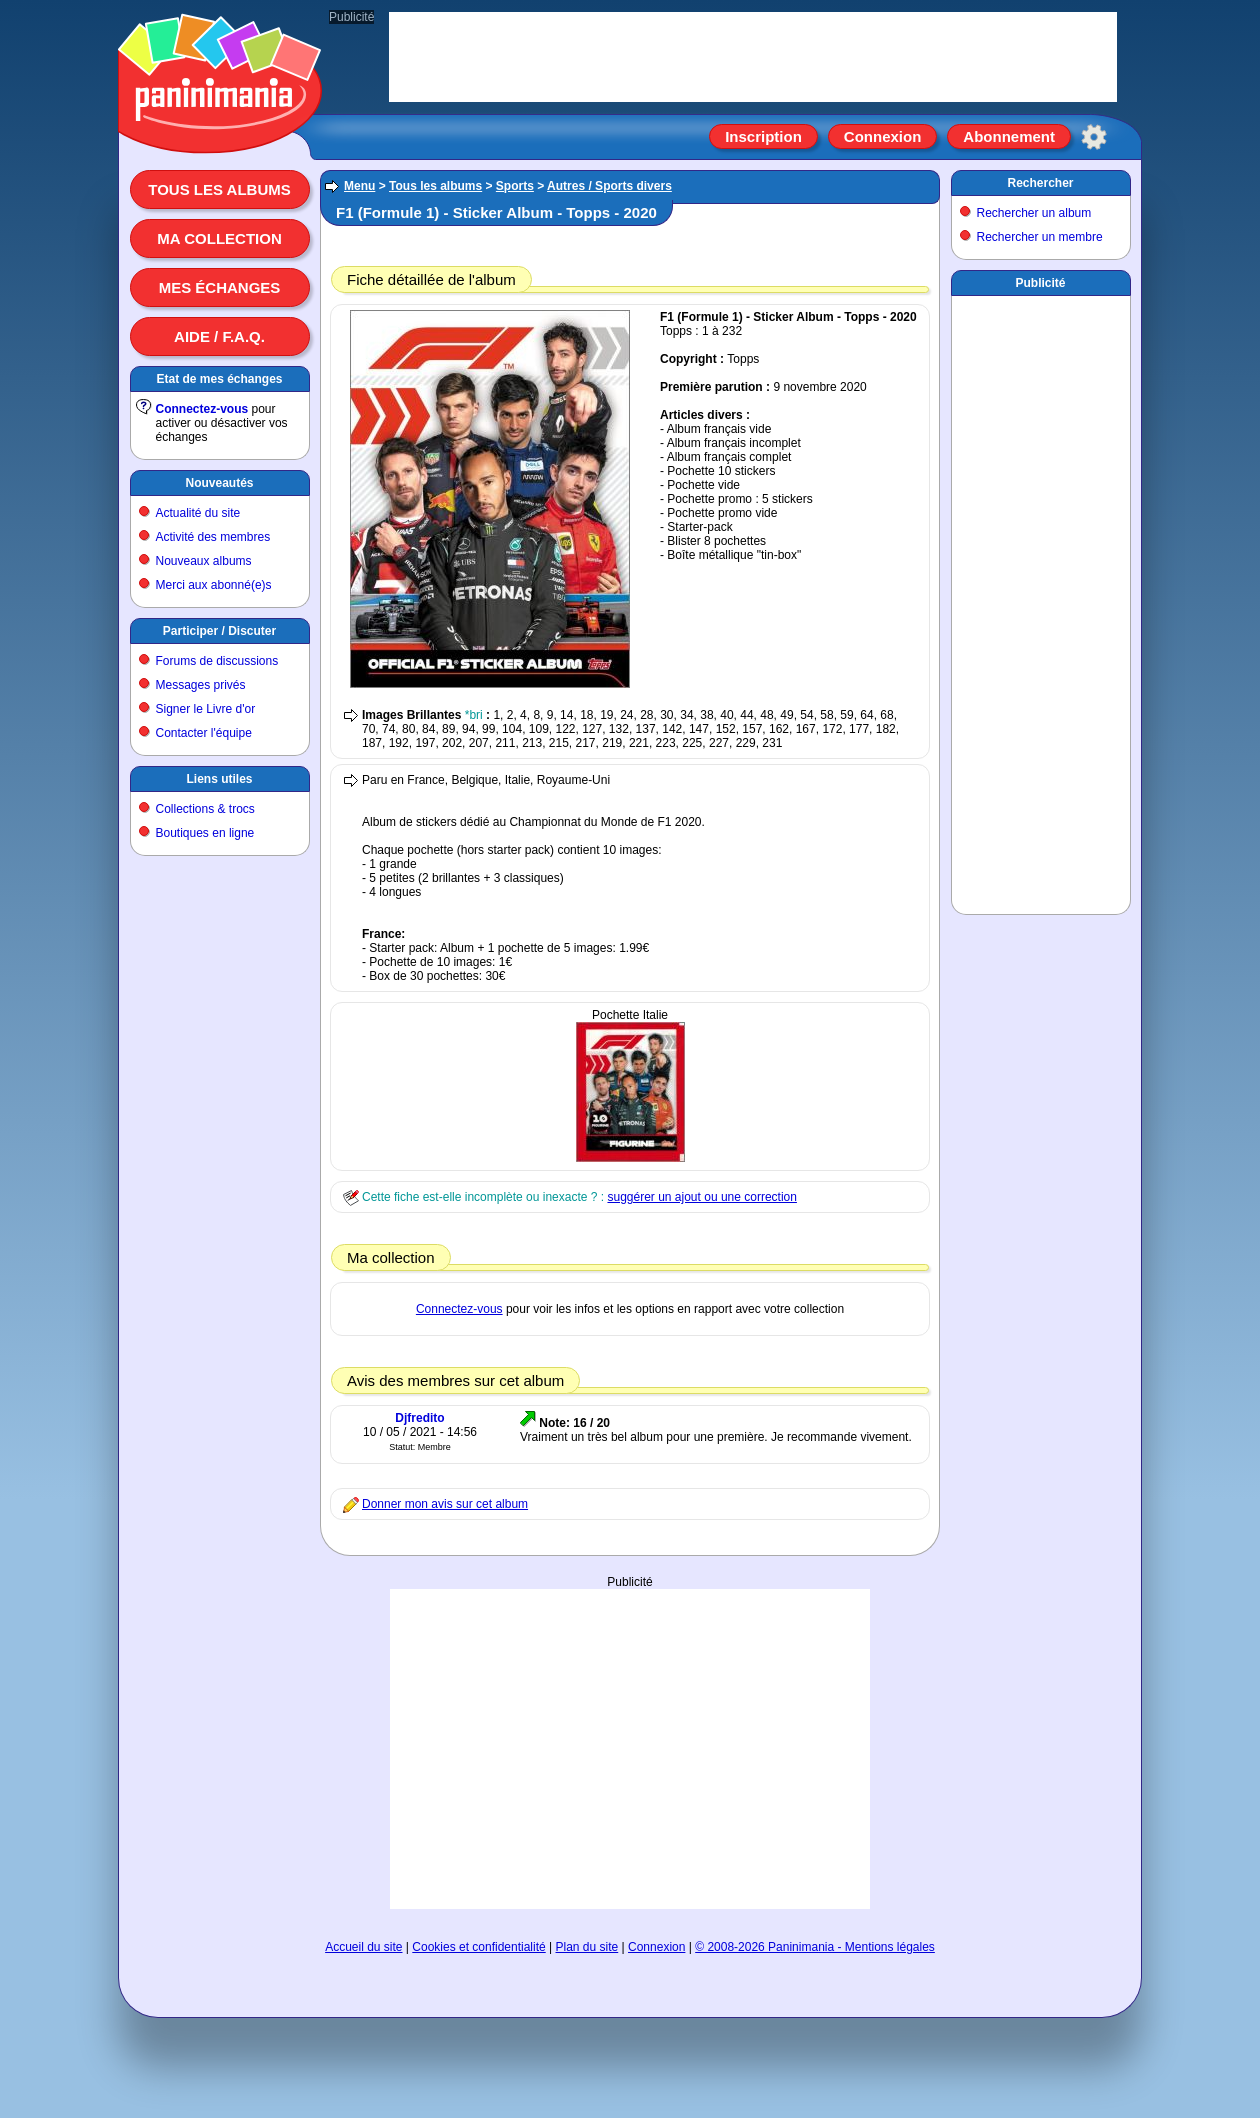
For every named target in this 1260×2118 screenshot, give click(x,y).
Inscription (763, 136)
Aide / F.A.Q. (219, 336)
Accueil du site (363, 1947)
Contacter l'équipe (204, 733)
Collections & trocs (205, 809)
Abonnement (1009, 136)
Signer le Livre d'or (206, 709)
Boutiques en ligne (205, 833)
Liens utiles (219, 779)
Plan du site (587, 1947)
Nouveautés (219, 483)
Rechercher (1040, 183)
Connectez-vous (202, 409)
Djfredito (419, 1418)
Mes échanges (220, 287)
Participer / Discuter (219, 631)
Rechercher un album (1034, 213)
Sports (515, 186)
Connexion (883, 136)
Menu (359, 186)
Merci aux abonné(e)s (214, 585)
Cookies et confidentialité (478, 1947)
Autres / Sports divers (609, 186)
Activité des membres (213, 537)
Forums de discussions (217, 661)
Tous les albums (219, 189)
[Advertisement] (630, 1749)
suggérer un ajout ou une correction (701, 1197)
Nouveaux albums (204, 561)
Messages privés (201, 685)
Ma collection (219, 238)
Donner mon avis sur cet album (445, 1504)
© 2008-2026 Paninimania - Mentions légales (815, 1947)
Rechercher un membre (1040, 237)
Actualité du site (198, 513)
